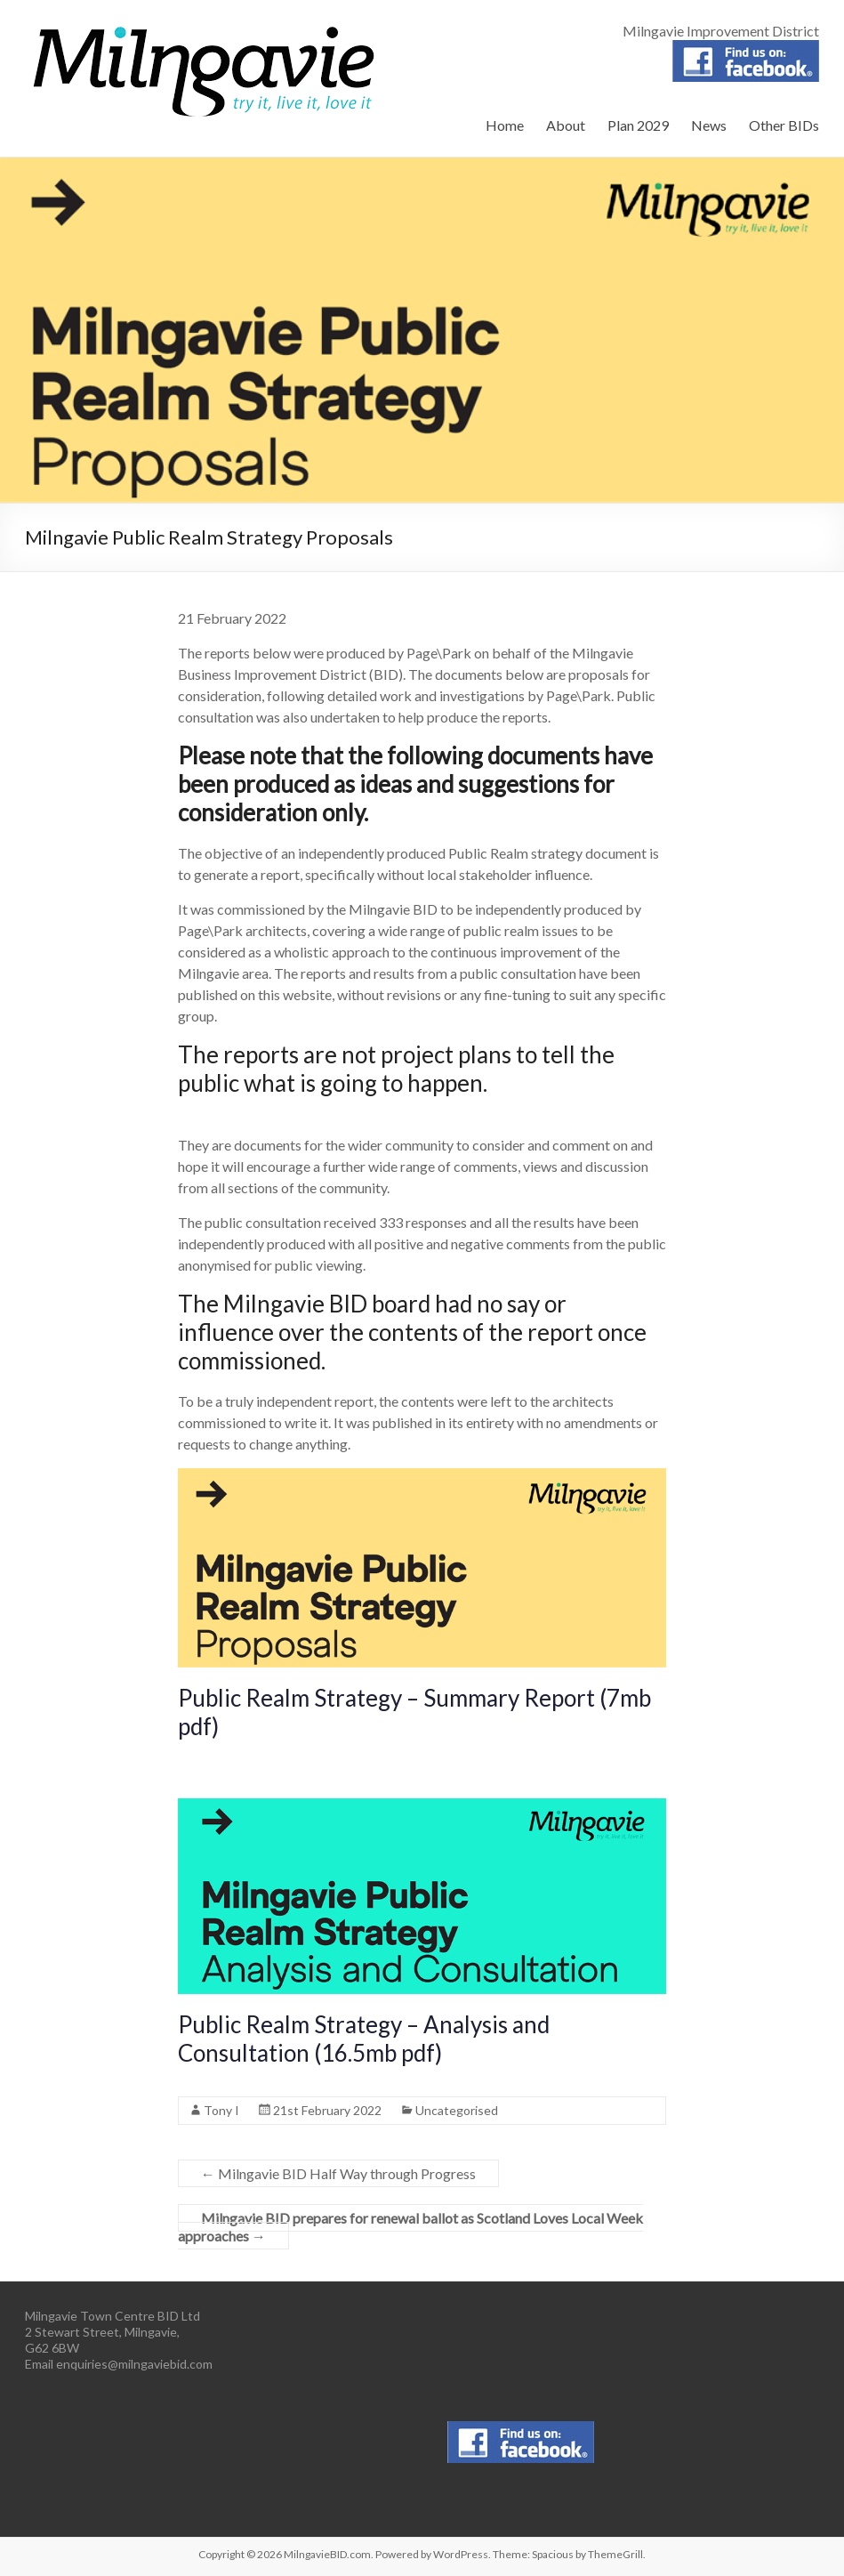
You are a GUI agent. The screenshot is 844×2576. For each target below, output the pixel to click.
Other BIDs (784, 125)
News (709, 125)
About (565, 125)
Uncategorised (456, 2110)
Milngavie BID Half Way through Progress (338, 2173)
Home (505, 125)
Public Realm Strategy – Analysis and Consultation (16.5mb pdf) (364, 2038)
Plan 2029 (638, 125)
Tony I (221, 2110)
